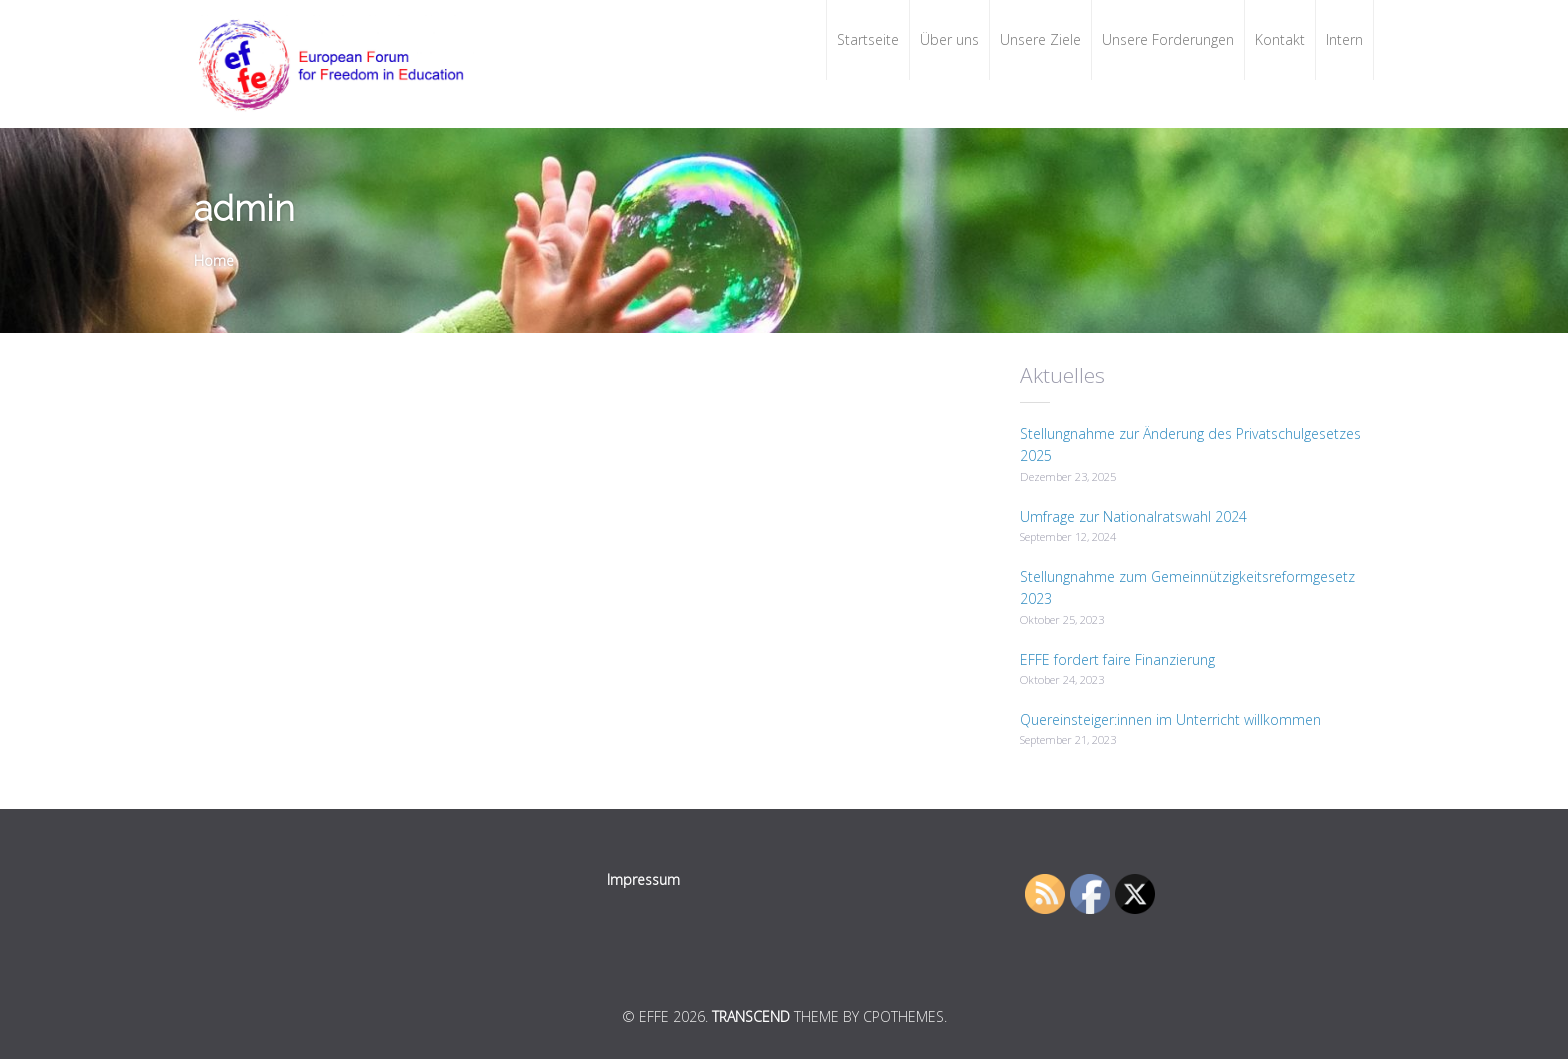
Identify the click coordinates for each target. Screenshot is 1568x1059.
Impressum (643, 879)
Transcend (751, 1016)
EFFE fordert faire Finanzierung (1117, 659)
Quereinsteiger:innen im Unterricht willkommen (1170, 719)
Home (214, 260)
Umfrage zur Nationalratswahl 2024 (1133, 516)
